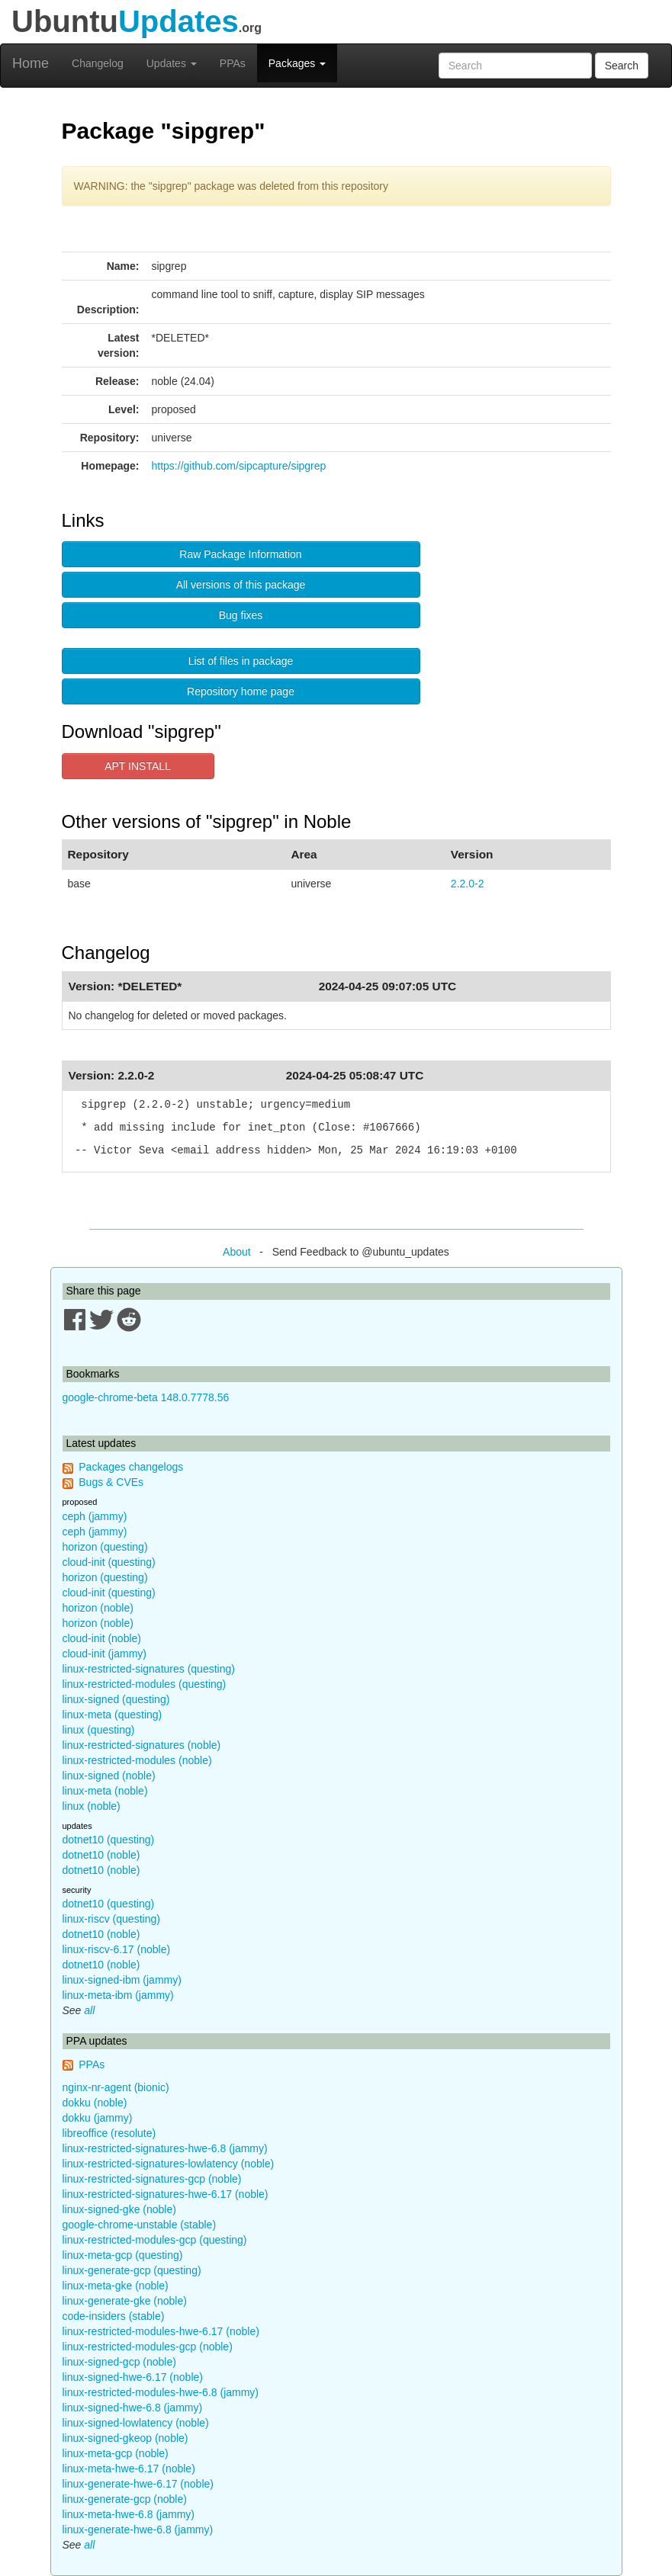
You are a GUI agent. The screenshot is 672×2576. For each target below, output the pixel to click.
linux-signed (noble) (109, 1775)
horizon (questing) (105, 1547)
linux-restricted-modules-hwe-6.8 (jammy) (161, 2392)
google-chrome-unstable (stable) (140, 2224)
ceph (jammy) (95, 1516)
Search (621, 65)
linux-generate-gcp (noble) (125, 2499)
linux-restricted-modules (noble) (137, 1760)
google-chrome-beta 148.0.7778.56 (146, 1397)
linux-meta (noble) (105, 1791)
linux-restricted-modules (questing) (145, 1684)
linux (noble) (92, 1806)
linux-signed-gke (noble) (119, 2209)
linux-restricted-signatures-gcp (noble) (152, 2179)
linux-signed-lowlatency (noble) (136, 2423)
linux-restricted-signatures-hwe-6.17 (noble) (165, 2194)
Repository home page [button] (240, 691)
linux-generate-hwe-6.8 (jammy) (138, 2529)
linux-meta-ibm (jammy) (118, 1995)
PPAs (233, 63)
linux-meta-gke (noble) (116, 2285)
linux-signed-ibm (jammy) (122, 1980)
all (89, 2010)
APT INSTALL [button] (137, 766)
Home (30, 63)
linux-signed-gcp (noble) (119, 2362)
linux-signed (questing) (116, 1699)
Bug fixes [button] (241, 615)
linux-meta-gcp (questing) (123, 2255)
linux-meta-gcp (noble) (116, 2453)
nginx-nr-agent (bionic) (116, 2087)
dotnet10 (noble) (101, 1855)
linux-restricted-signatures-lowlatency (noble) (169, 2163)
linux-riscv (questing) (111, 1919)
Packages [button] (297, 63)
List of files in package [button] (241, 661)
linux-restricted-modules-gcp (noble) (148, 2346)
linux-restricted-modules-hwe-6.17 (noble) (161, 2331)
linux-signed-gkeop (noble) (125, 2438)
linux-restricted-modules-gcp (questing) (155, 2240)
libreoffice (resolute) (109, 2133)
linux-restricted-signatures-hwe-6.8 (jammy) (165, 2148)
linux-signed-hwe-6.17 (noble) (133, 2377)
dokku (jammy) (98, 2118)
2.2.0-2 (467, 883)
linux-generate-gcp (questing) (132, 2270)
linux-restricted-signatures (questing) (149, 1669)
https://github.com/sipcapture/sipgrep (239, 466)
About (237, 1252)
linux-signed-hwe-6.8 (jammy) (133, 2407)
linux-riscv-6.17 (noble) (117, 1949)
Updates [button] (171, 63)
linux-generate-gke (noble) (125, 2301)
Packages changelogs (131, 1467)
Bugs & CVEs (111, 1482)
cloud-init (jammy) (104, 1653)
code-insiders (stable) (114, 2316)
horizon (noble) (98, 1608)
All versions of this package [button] (241, 585)
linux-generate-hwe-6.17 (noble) (138, 2484)
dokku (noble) (95, 2102)
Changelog (98, 63)
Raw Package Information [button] (240, 554)
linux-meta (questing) (112, 1714)
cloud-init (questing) (109, 1562)
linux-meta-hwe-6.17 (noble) (129, 2468)
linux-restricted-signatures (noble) (142, 1745)
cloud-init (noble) (102, 1638)
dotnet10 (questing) (109, 1839)
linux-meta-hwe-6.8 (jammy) (129, 2514)
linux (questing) (99, 1730)
